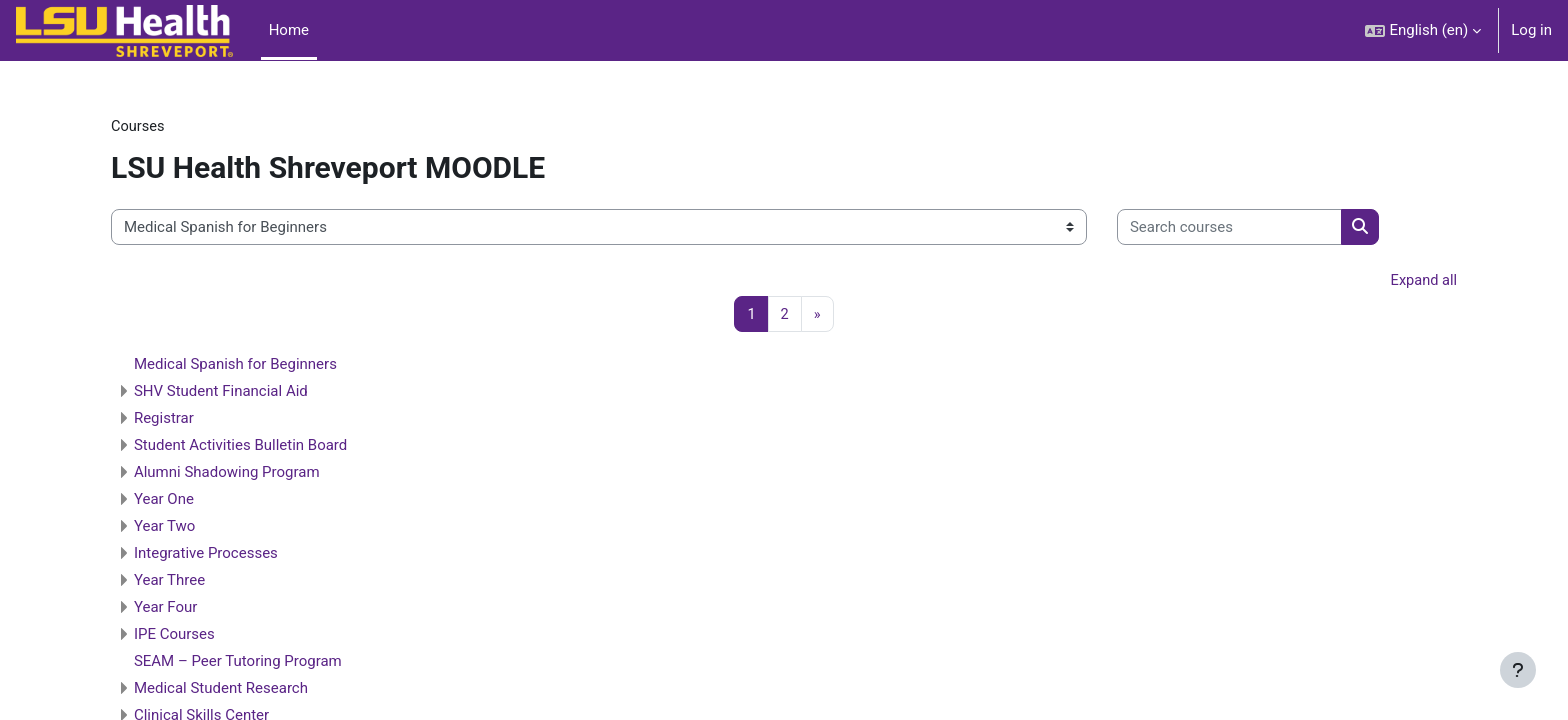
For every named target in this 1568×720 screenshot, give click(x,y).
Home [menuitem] (289, 30)
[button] (1423, 30)
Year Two (199, 528)
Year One (198, 501)
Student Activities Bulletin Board (274, 447)
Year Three (203, 582)
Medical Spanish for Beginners (269, 366)
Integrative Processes (240, 555)
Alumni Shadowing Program (261, 474)
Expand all (1389, 282)
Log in (1531, 30)
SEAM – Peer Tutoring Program (272, 663)
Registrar (198, 420)
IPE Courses (208, 636)
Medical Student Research (255, 690)
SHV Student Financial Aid (255, 393)
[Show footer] (1518, 670)
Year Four (200, 609)
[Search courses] (1263, 228)
